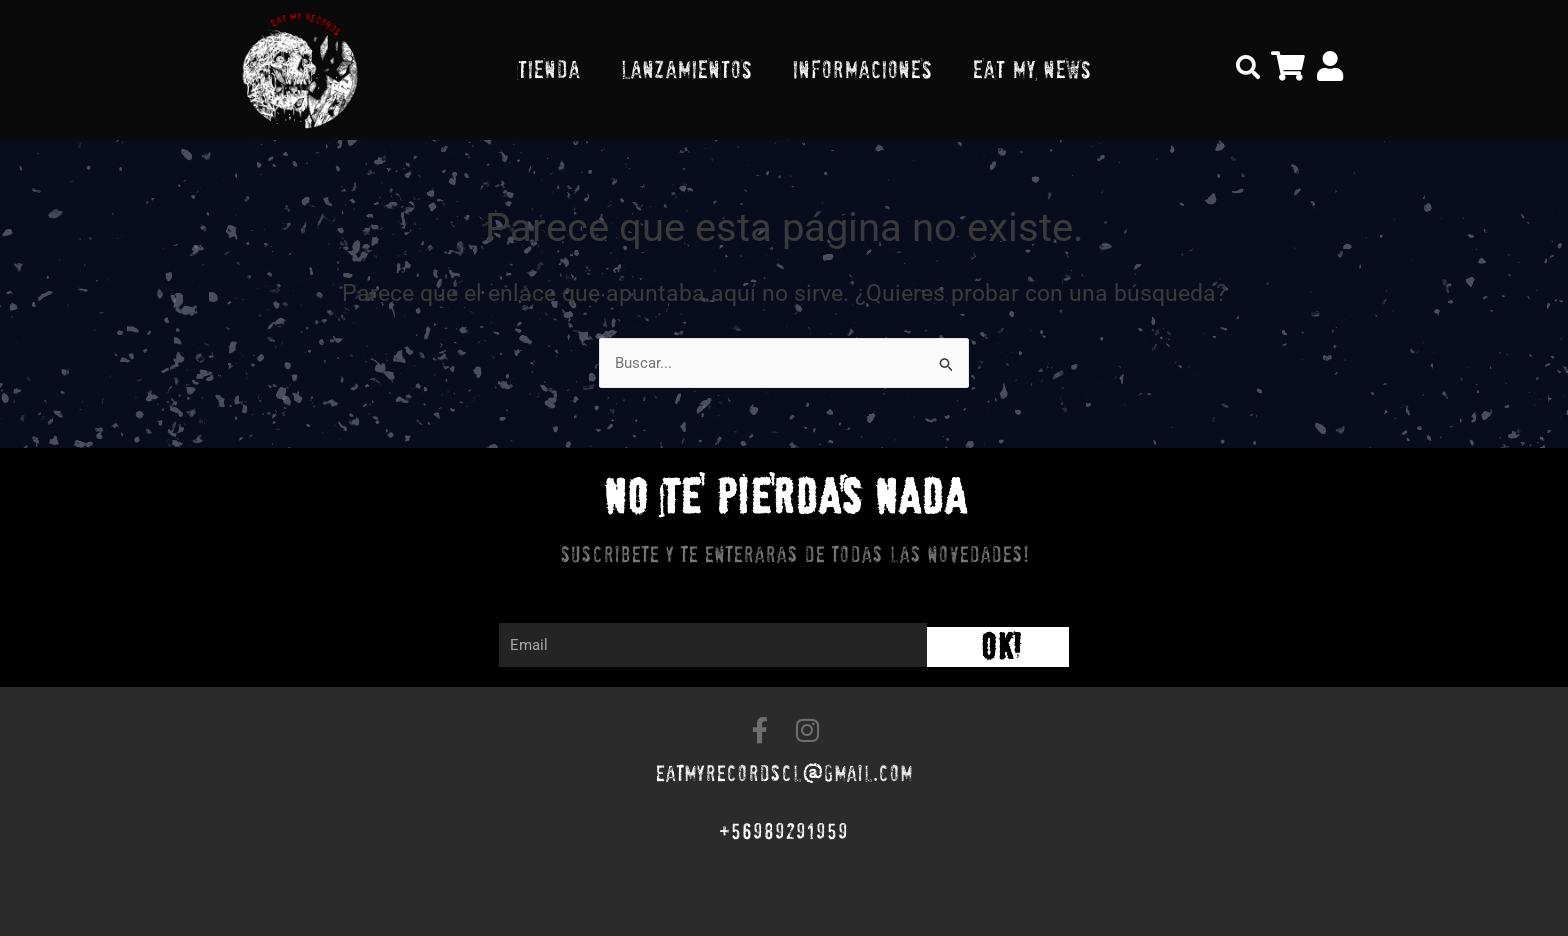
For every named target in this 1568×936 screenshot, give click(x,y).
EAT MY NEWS (1031, 69)
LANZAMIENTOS (686, 69)
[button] (1248, 67)
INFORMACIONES (862, 69)
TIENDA (548, 69)
